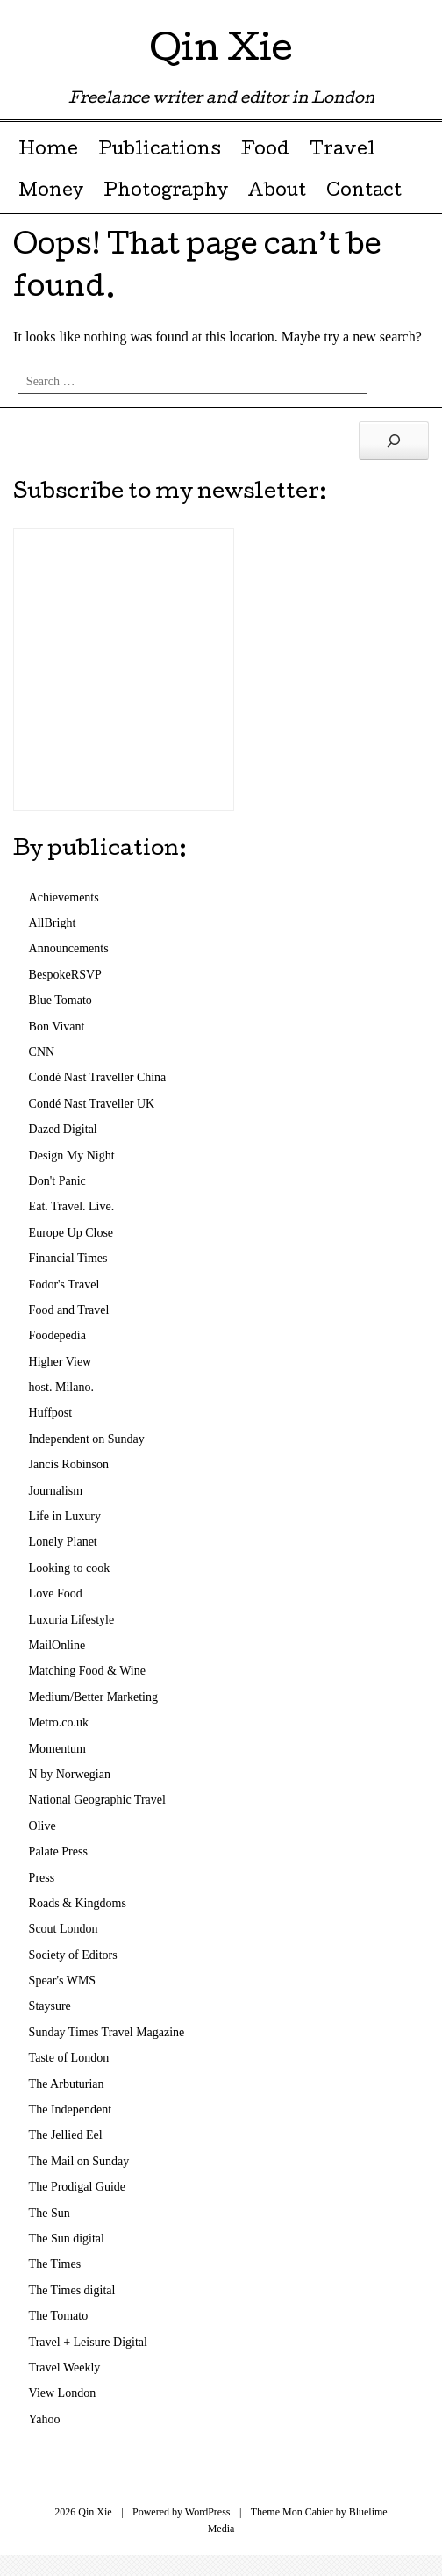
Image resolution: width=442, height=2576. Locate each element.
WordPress (208, 2512)
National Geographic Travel (97, 1799)
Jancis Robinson (69, 1464)
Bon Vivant (57, 1026)
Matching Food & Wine (87, 1670)
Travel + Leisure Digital (88, 2342)
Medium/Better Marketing (93, 1697)
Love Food (55, 1593)
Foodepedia (57, 1335)
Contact (364, 192)
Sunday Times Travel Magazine (107, 2032)
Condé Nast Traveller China (98, 1077)
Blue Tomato (60, 1000)
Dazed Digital (63, 1129)
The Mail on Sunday (79, 2161)
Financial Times (68, 1258)
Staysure (50, 2006)
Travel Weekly (65, 2367)
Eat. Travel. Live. (72, 1206)
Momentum (57, 1748)
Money (50, 192)
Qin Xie (221, 52)
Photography (165, 192)
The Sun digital (66, 2238)
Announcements (69, 948)
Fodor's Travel (64, 1284)
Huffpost (51, 1412)
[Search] (394, 440)
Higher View (60, 1361)
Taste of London (69, 2057)
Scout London (63, 1928)
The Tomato (59, 2315)
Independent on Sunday (87, 1439)
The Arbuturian (66, 2084)
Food (264, 151)
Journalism (55, 1490)
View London (62, 2393)
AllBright (52, 922)
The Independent (70, 2109)
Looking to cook (69, 1568)
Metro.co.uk (59, 1722)
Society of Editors (73, 1955)
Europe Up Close (71, 1232)
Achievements (64, 897)
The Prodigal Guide (77, 2186)
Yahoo (45, 2419)
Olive (42, 1826)
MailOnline (57, 1645)
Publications (159, 151)
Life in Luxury (65, 1516)
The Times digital (72, 2290)
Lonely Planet (63, 1541)
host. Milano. (61, 1387)
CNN (42, 1051)
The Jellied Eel (66, 2135)
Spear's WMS (62, 1980)
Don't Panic (57, 1181)
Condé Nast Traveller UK (92, 1103)
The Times (55, 2264)
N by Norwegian (69, 1774)
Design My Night (72, 1155)
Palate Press (58, 1851)
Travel (342, 151)
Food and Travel (69, 1310)
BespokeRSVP (65, 974)
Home (48, 151)
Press (42, 1877)
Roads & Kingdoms (77, 1903)
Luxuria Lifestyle (72, 1619)
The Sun (49, 2213)
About (276, 192)
